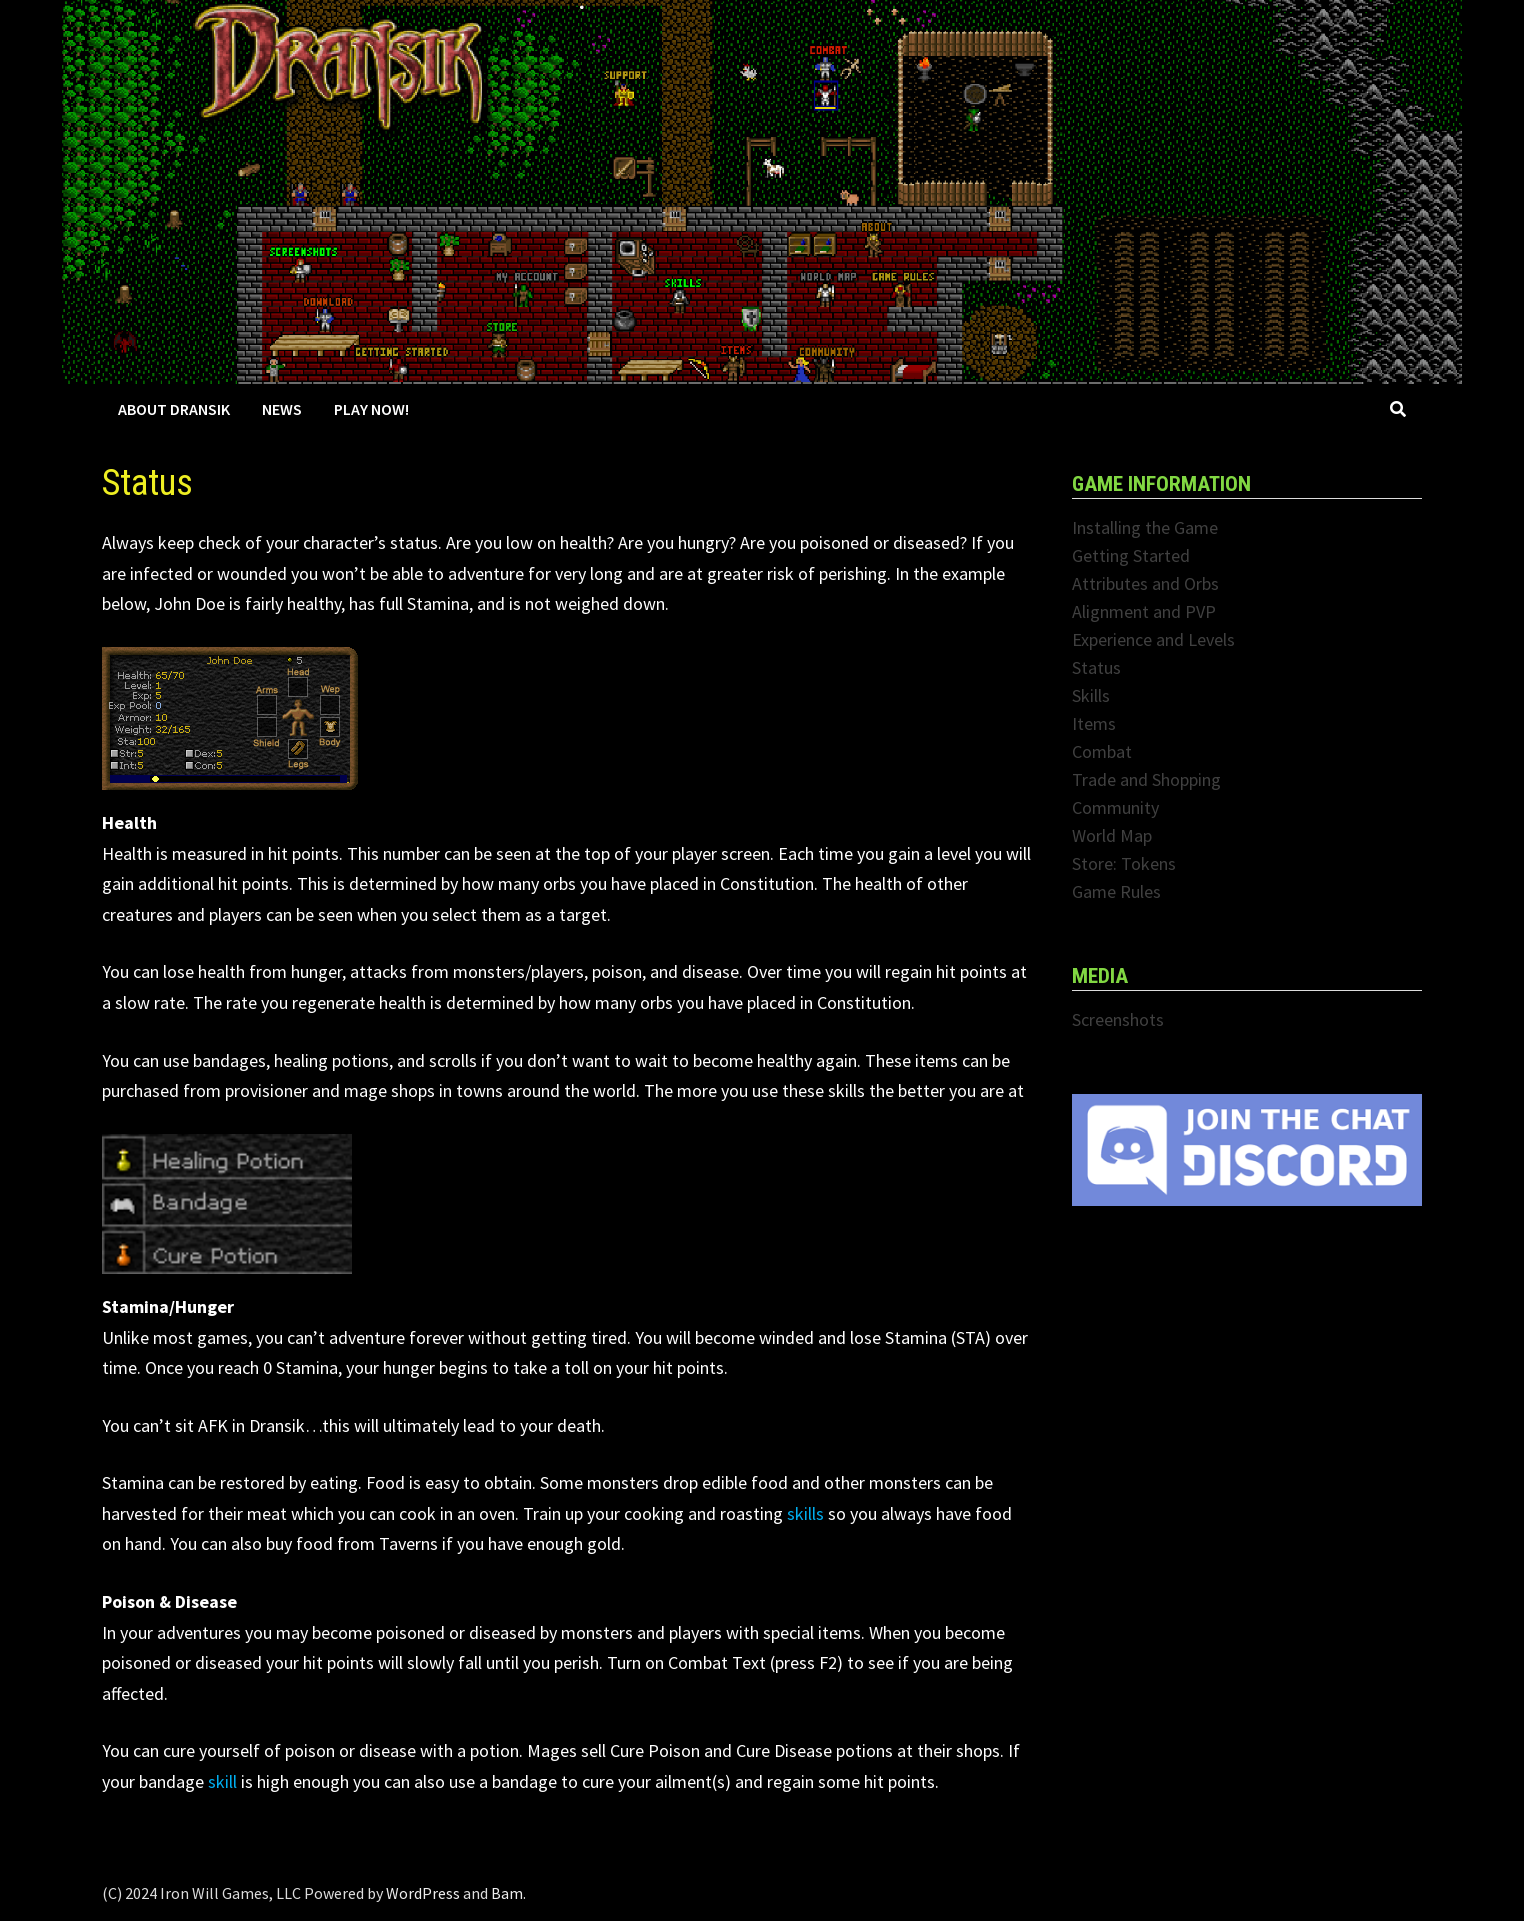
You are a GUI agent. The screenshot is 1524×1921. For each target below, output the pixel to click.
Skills (1091, 695)
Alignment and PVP (1144, 611)
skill (222, 1781)
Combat (1102, 751)
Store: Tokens (1124, 863)
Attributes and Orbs (1145, 583)
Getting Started (1131, 555)
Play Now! (371, 409)
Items (1094, 723)
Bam (507, 1893)
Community (1115, 807)
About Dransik (174, 409)
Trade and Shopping (1146, 779)
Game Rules (1116, 891)
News (282, 409)
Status (1096, 667)
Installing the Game (1145, 527)
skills (805, 1513)
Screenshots (1118, 1019)
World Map (1112, 835)
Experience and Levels (1153, 639)
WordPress (423, 1893)
